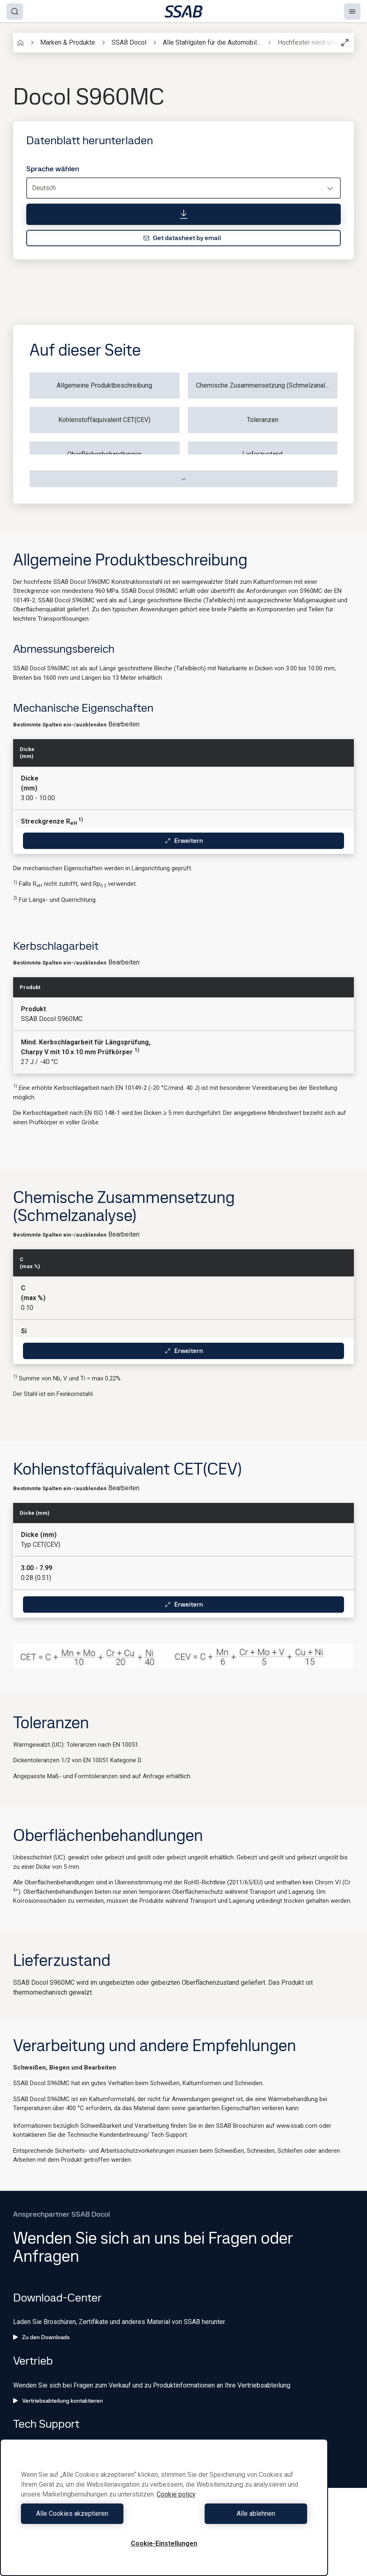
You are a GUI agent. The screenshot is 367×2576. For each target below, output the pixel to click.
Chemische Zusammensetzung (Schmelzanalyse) (267, 385)
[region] (164, 2507)
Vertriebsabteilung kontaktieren (58, 2400)
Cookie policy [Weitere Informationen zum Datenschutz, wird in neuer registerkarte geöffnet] (176, 2494)
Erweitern (183, 840)
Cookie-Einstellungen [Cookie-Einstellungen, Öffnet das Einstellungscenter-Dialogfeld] (164, 2543)
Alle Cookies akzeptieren (91, 2513)
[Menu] (352, 11)
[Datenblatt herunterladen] (183, 214)
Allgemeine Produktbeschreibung (104, 385)
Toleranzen (262, 420)
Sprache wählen (52, 168)
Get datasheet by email (182, 238)
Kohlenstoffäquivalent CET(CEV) (104, 420)
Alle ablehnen (238, 2513)
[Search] (15, 11)
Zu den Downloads (41, 2337)
